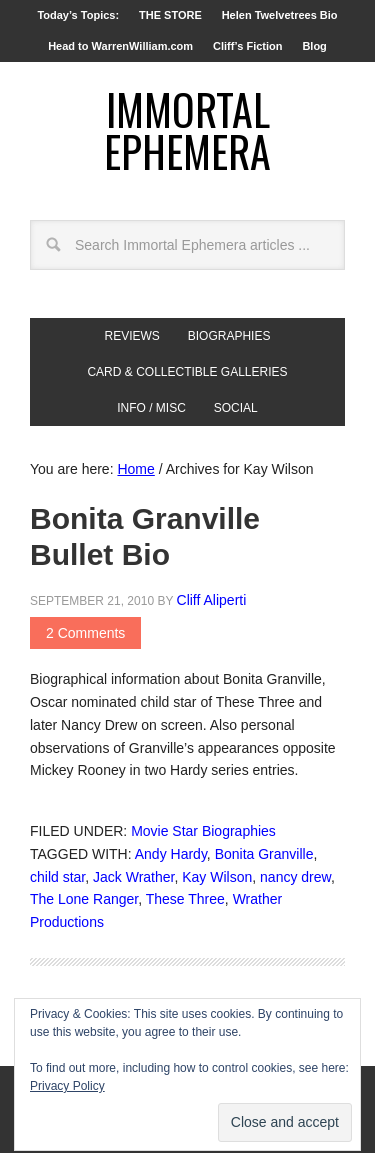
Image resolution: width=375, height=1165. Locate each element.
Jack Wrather (133, 889)
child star (57, 889)
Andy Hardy (171, 866)
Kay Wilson (217, 889)
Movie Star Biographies (203, 843)
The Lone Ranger (84, 911)
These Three (185, 911)
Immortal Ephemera (187, 135)
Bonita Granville (264, 866)
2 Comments (85, 645)
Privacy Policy (67, 1086)
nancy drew (295, 889)
